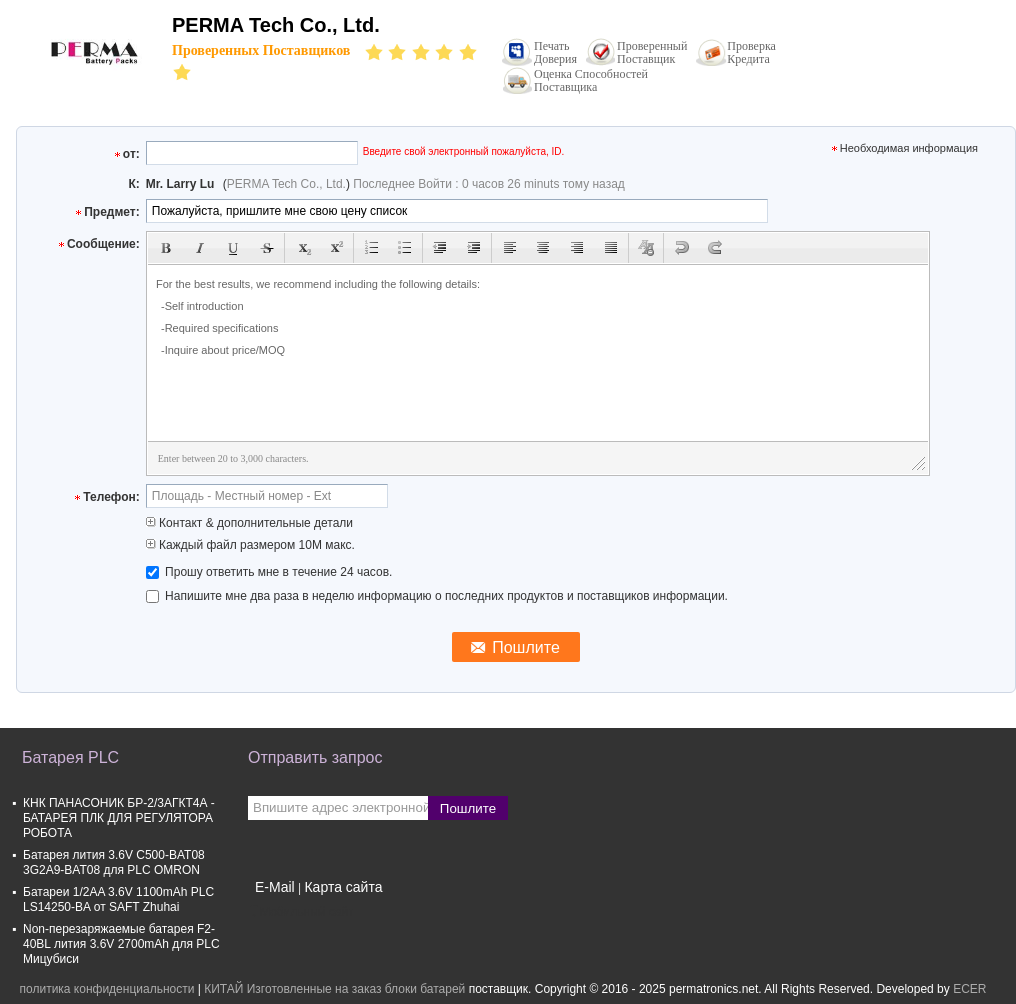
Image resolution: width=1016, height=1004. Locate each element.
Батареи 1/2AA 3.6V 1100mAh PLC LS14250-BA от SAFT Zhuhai (118, 899)
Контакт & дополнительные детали (249, 523)
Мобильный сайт (301, 912)
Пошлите (468, 808)
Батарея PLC (70, 757)
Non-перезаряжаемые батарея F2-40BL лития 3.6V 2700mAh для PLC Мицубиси (121, 944)
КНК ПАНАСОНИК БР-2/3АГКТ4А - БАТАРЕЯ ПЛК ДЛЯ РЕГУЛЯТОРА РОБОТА (119, 818)
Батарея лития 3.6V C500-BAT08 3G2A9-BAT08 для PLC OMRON (114, 862)
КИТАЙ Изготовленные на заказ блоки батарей (334, 989)
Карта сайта (343, 887)
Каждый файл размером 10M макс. (250, 545)
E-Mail (275, 887)
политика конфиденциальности (107, 989)
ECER (969, 989)
